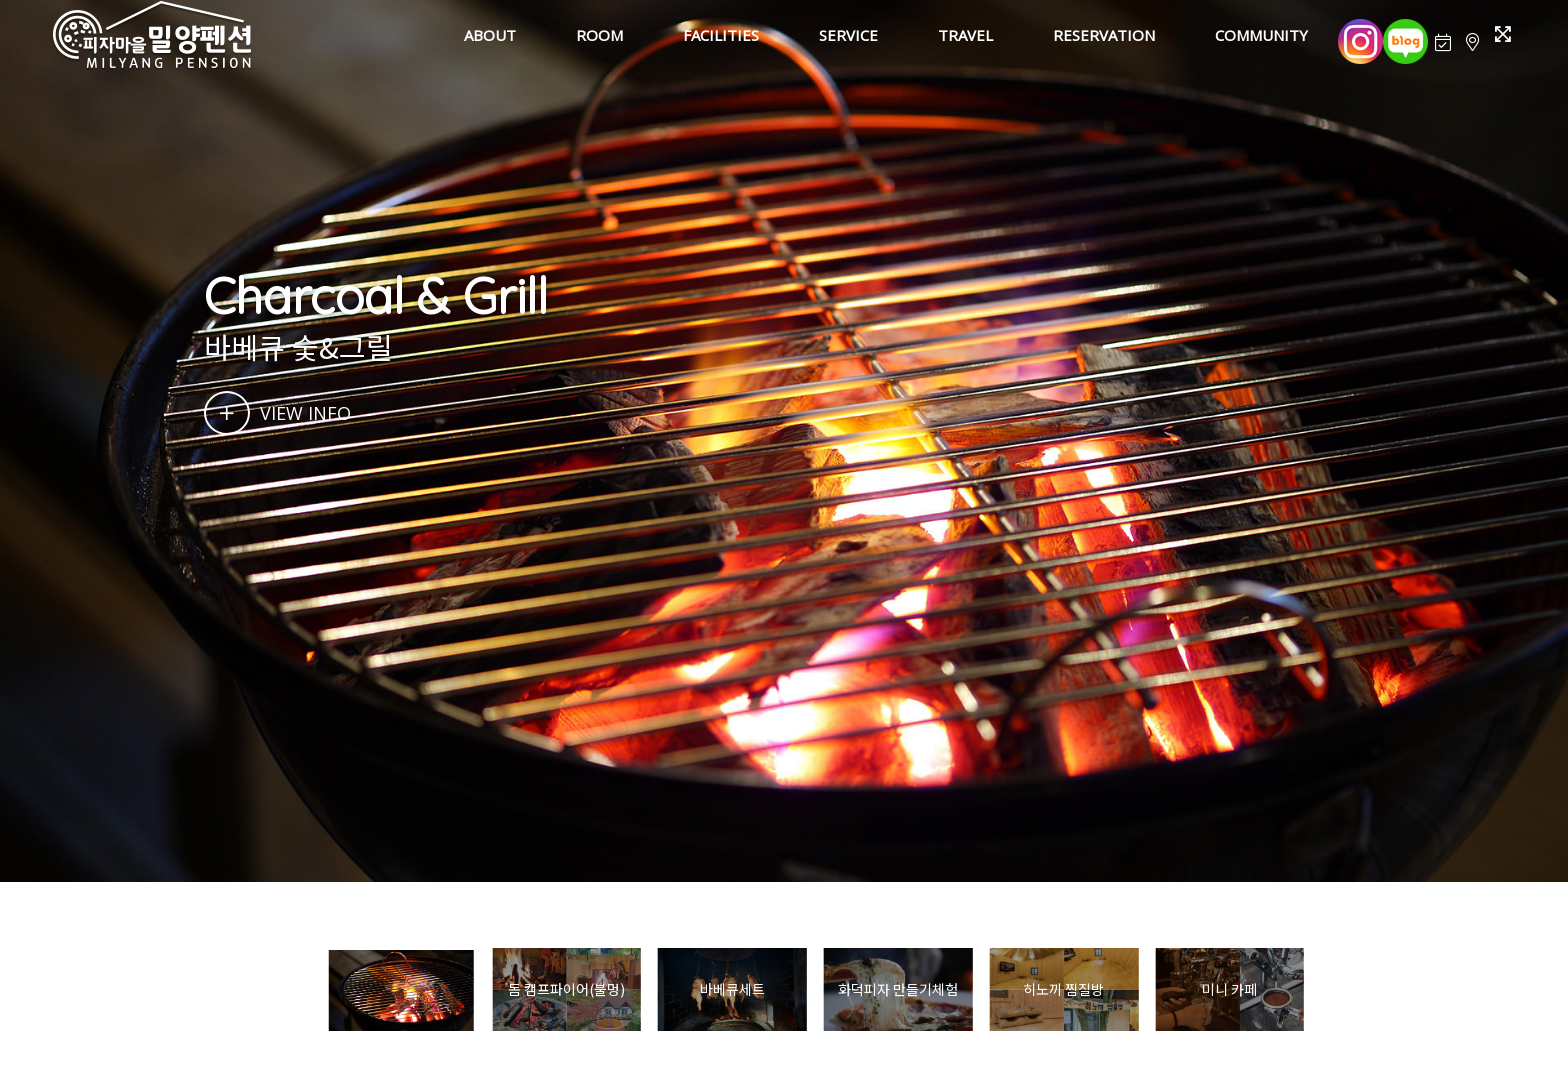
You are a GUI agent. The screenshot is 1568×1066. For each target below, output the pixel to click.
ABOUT (490, 35)
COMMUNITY (1261, 35)
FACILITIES (721, 35)
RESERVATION (1104, 35)
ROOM (599, 35)
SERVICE (848, 35)
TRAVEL (965, 35)
